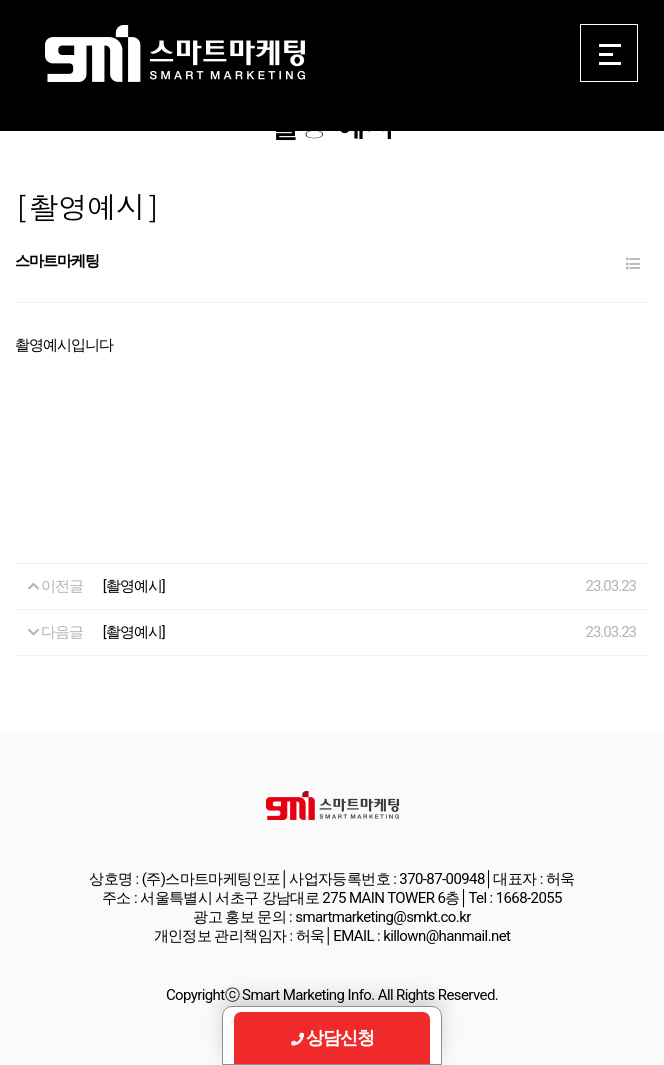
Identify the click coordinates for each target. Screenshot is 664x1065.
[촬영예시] (134, 586)
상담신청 (332, 1037)
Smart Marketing (174, 54)
